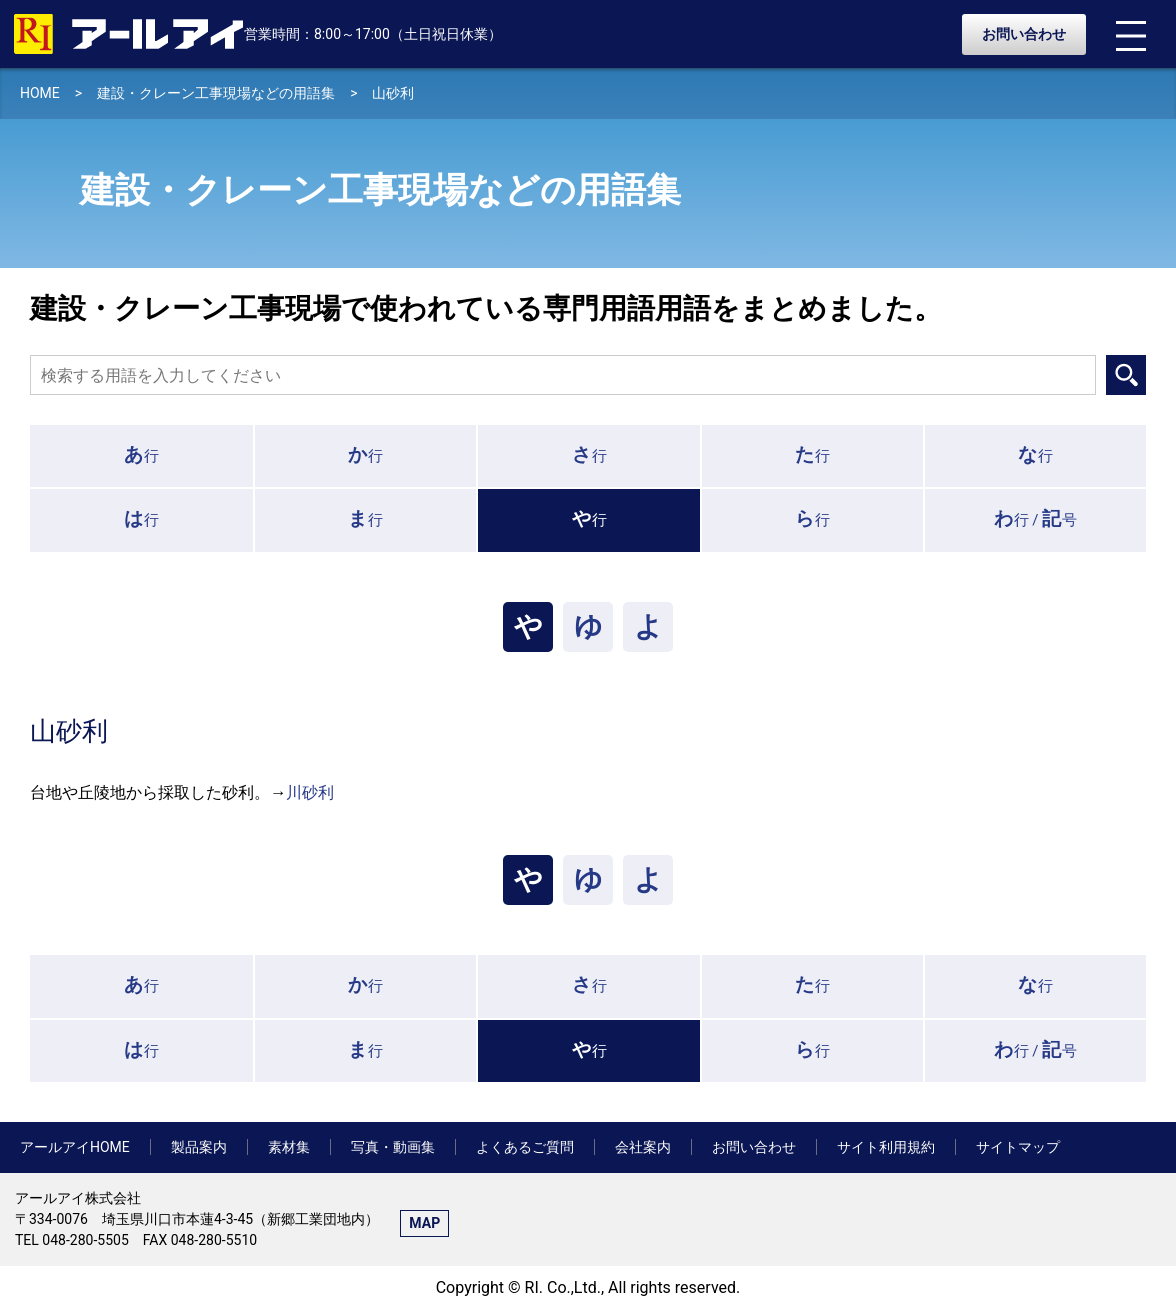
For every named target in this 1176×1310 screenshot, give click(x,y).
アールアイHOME (75, 1147)
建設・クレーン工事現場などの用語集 (216, 93)
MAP (424, 1223)
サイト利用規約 (886, 1147)
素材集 (289, 1147)
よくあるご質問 (525, 1147)
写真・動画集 (393, 1147)
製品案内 (199, 1147)
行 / (1036, 518)
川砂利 (310, 792)
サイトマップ (1018, 1147)
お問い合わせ (1024, 34)
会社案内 (643, 1147)
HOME (40, 93)
